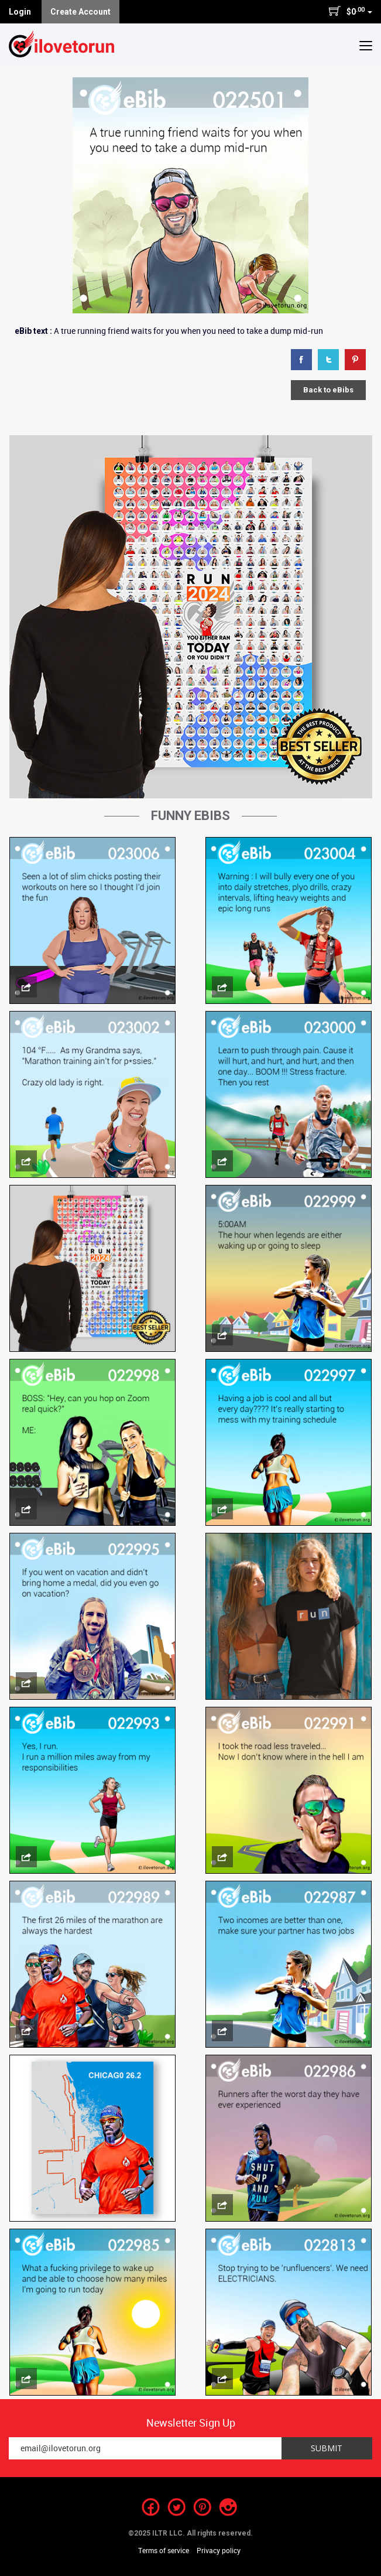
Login (20, 11)
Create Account (80, 11)
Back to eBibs (328, 389)
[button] (365, 45)
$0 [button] (350, 11)
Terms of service (163, 2550)
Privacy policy (219, 2550)
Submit (326, 2448)
